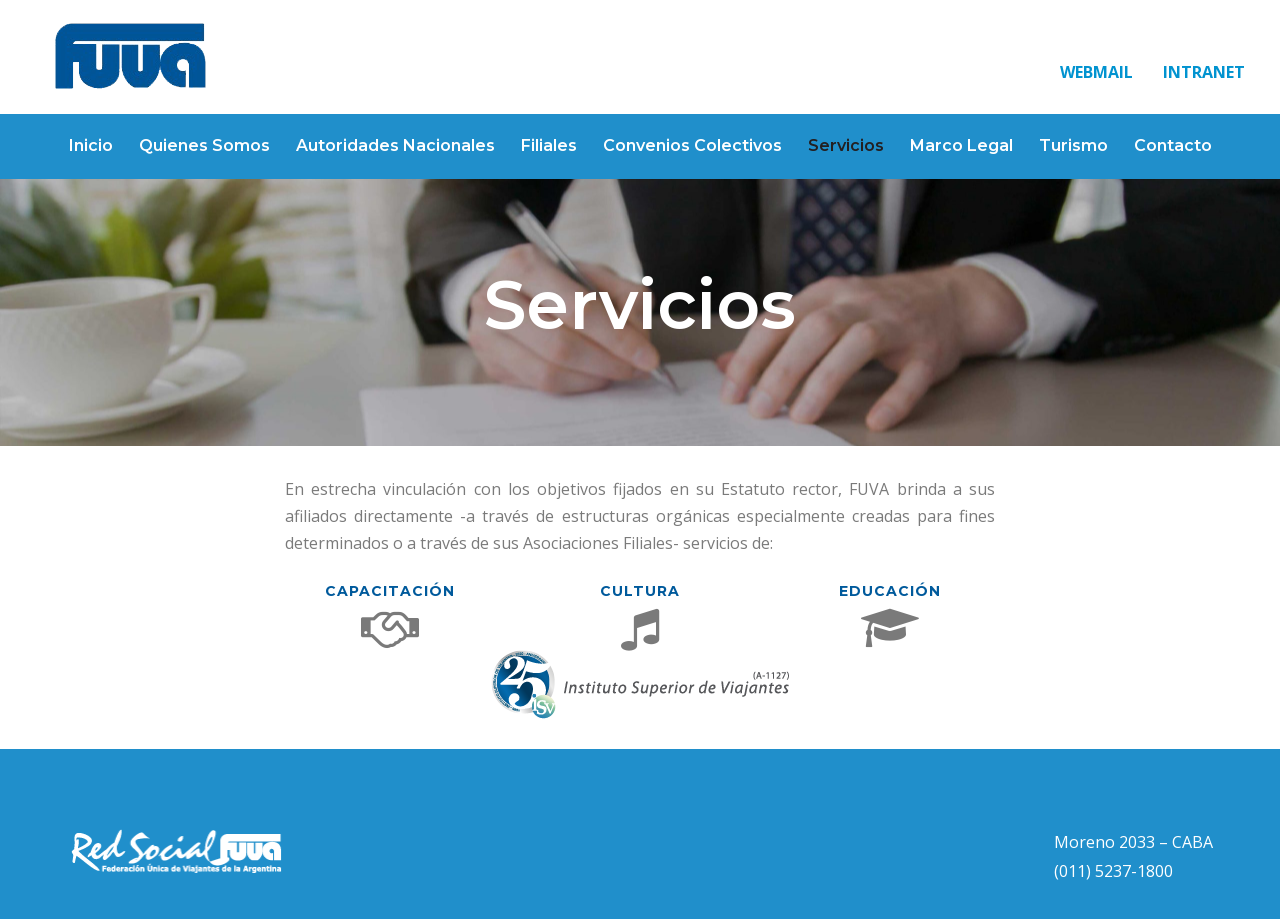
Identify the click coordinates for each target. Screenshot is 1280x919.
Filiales (549, 145)
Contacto (1173, 145)
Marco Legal (961, 145)
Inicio (91, 145)
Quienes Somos (204, 145)
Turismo (1073, 145)
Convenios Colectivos (692, 145)
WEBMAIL (1096, 72)
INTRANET (1204, 72)
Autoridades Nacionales (395, 145)
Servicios (846, 145)
